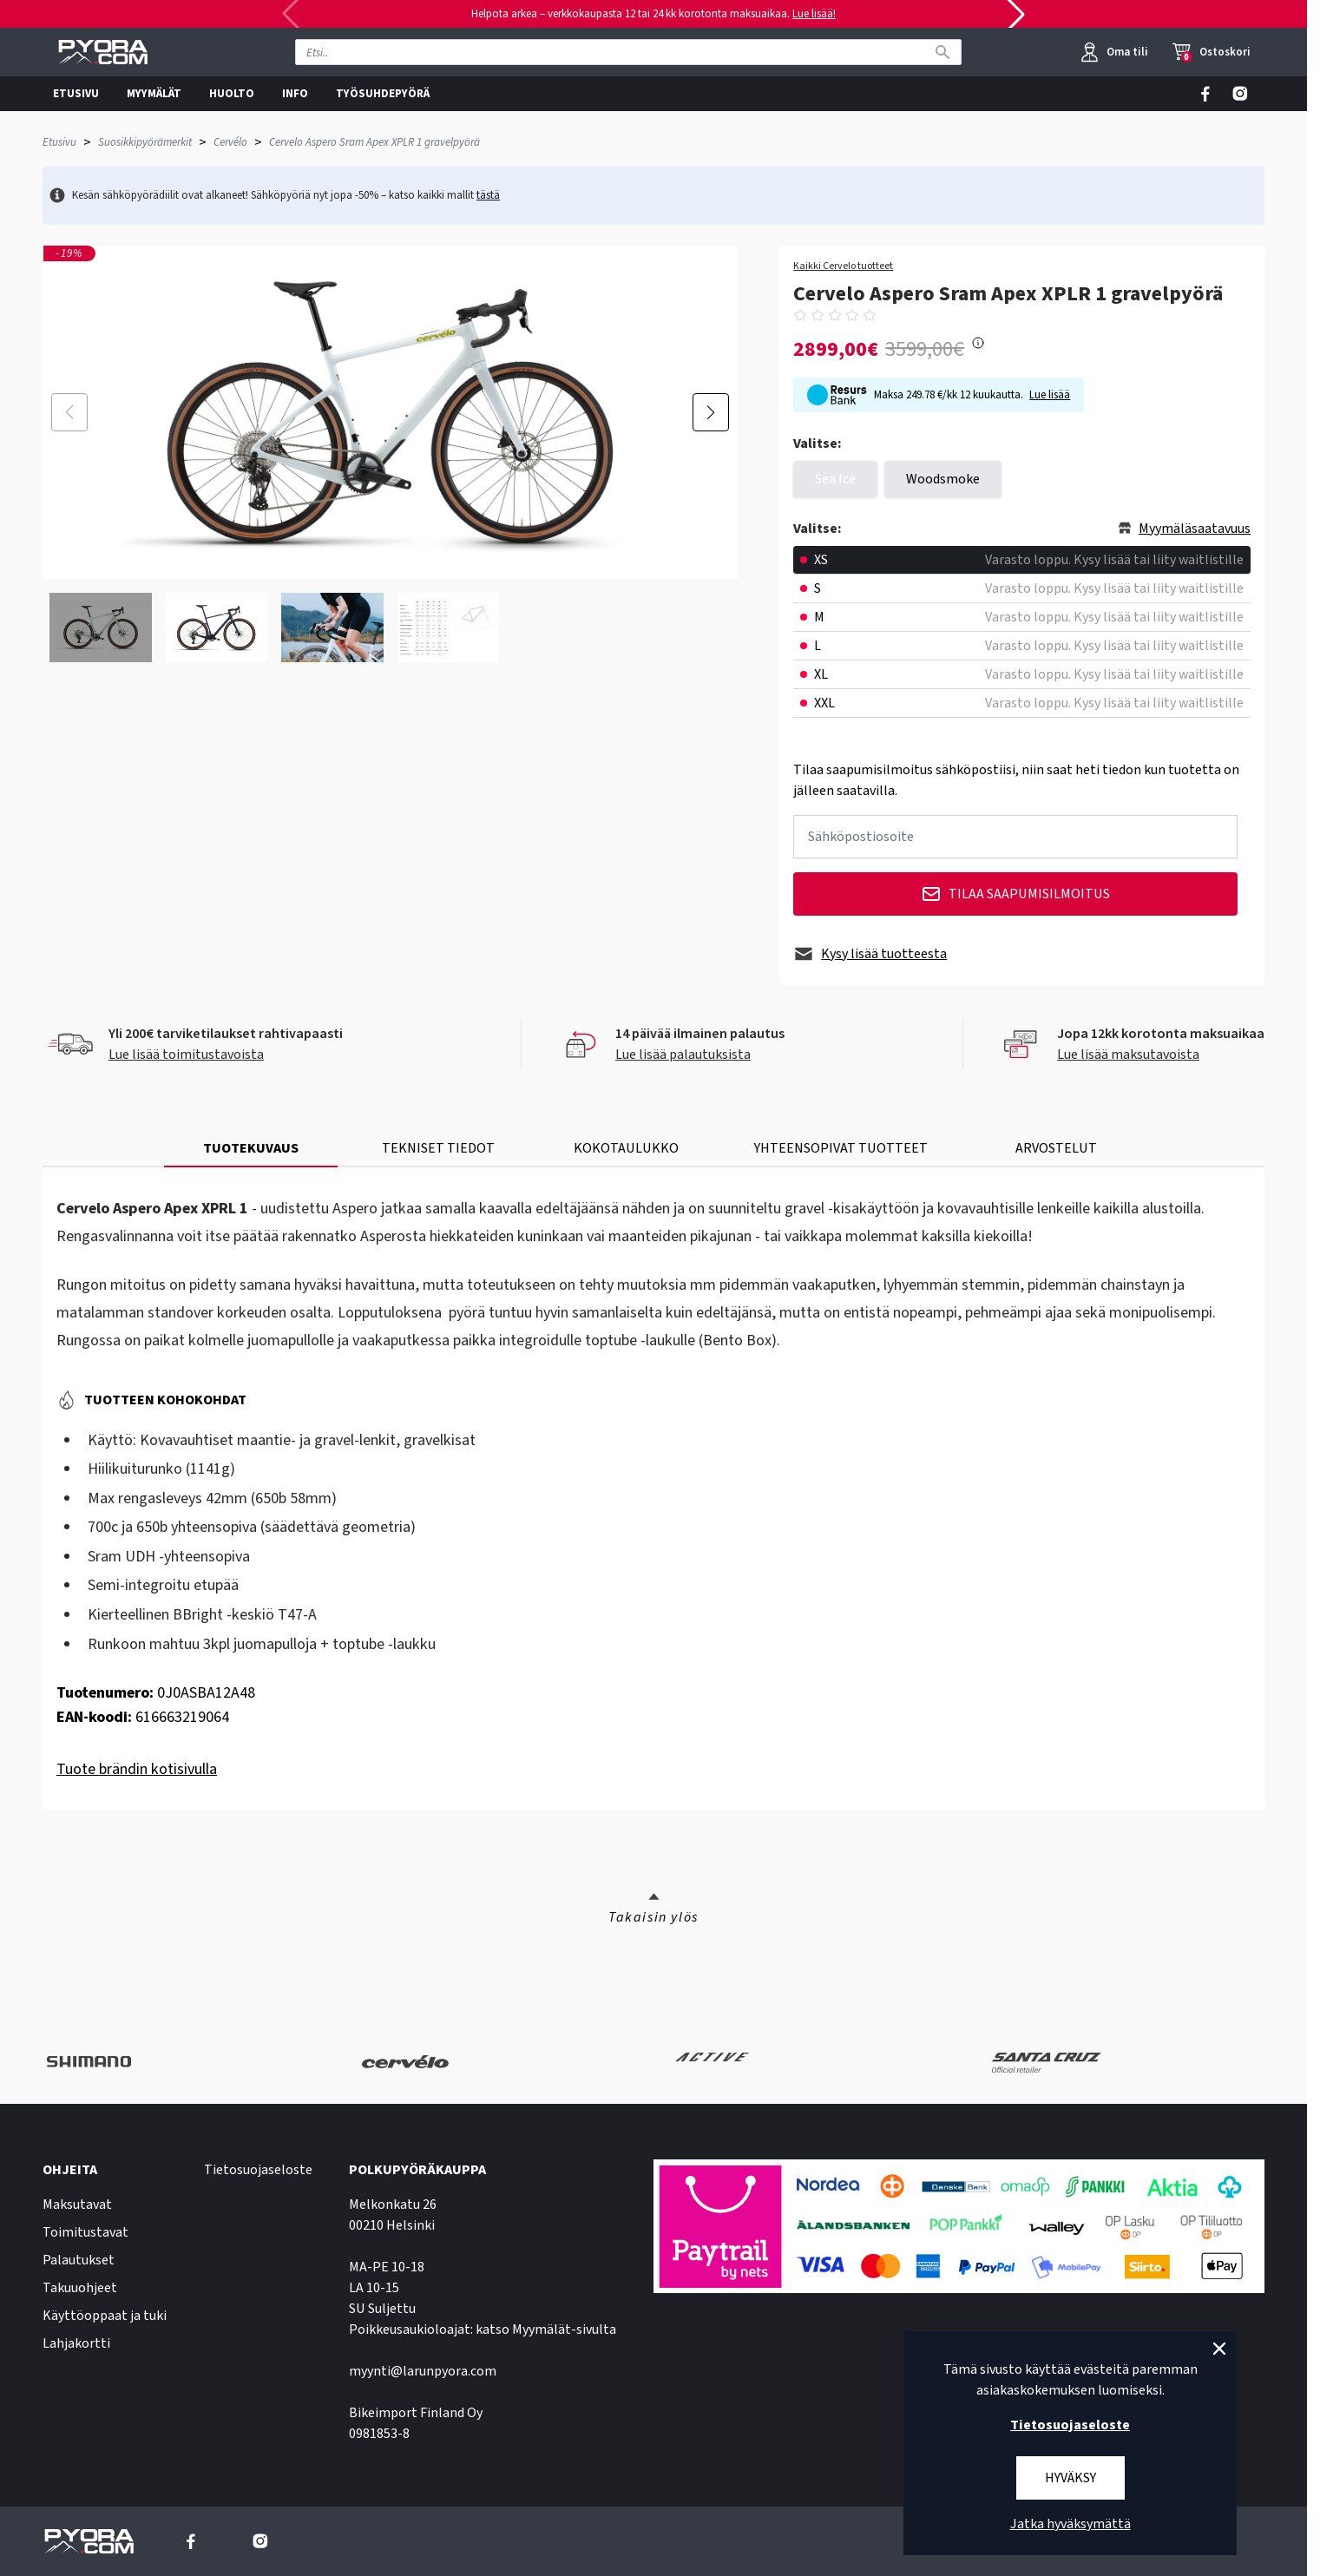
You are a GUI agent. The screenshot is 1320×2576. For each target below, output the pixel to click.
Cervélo (230, 142)
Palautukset (79, 2260)
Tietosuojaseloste (258, 2169)
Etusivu (59, 142)
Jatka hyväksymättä (1070, 2523)
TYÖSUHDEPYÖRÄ (383, 94)
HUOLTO (231, 94)
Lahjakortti (76, 2343)
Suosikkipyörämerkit (145, 142)
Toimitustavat (85, 2232)
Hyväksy (1070, 2477)
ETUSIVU (76, 94)
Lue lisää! (814, 14)
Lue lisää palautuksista (683, 1054)
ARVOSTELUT (1056, 1148)
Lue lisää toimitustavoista (186, 1054)
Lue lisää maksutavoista (1128, 1054)
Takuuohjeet (80, 2287)
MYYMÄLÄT (154, 94)
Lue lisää (1049, 395)
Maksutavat (77, 2204)
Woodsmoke (943, 479)
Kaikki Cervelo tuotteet (843, 266)
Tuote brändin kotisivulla (136, 1769)
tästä (488, 195)
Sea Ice (835, 479)
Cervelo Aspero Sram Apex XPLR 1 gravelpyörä (374, 142)
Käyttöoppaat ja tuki (105, 2315)
